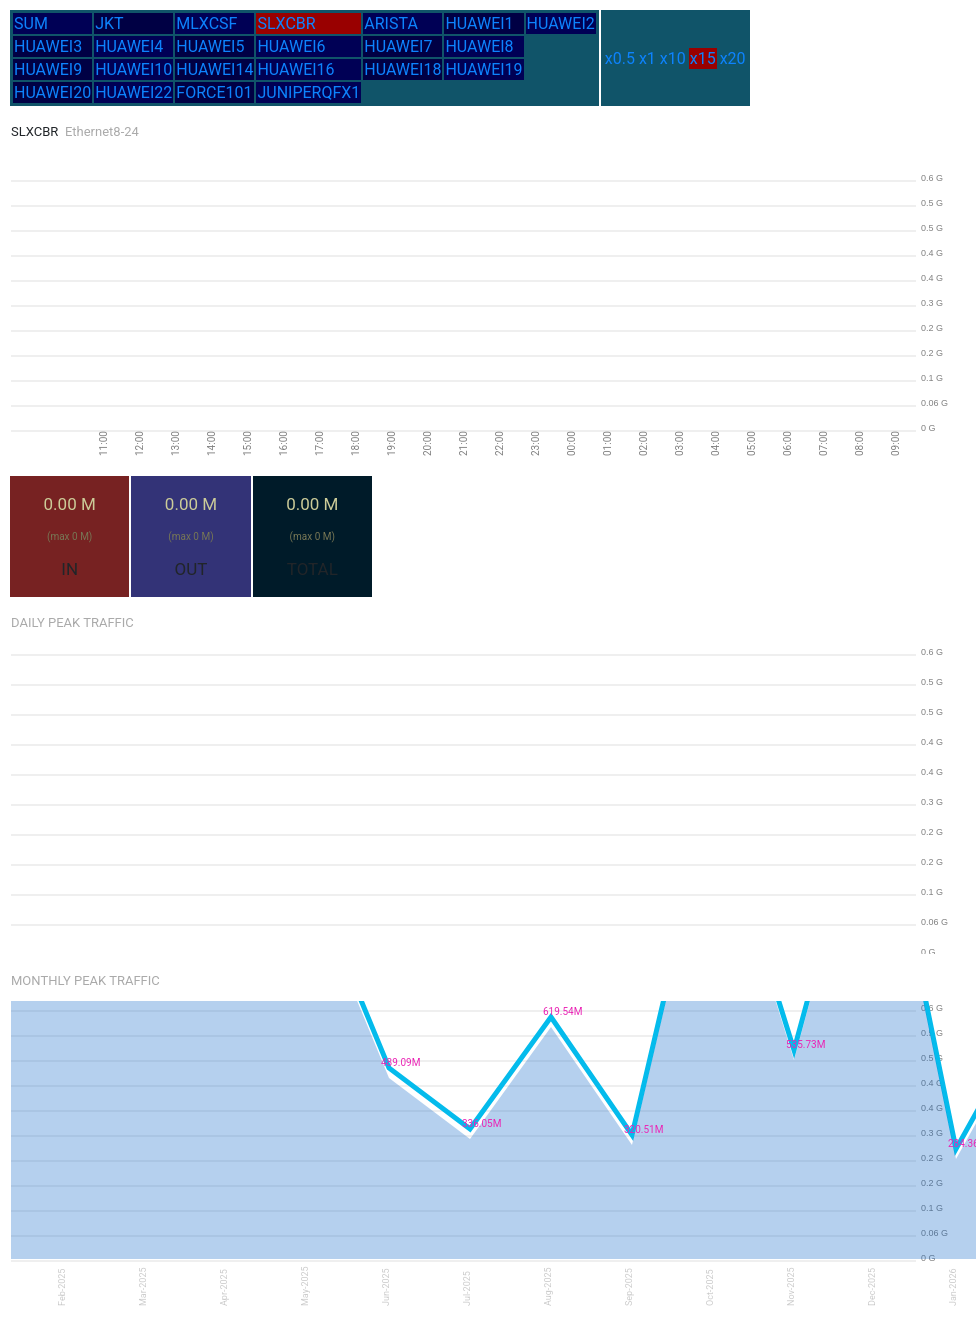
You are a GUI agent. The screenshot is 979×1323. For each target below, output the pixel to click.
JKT (109, 23)
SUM (31, 23)
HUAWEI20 (52, 92)
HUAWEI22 (133, 92)
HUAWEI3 (48, 46)
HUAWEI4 (129, 46)
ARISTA (391, 23)
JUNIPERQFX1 (308, 92)
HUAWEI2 (561, 23)
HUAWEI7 (398, 46)
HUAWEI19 (483, 69)
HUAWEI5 (210, 46)
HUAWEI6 (291, 46)
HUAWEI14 (214, 69)
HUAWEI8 (479, 46)
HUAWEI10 (133, 69)
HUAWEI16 (295, 69)
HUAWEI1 (479, 23)
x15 (703, 58)
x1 (647, 58)
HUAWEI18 (402, 69)
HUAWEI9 (48, 69)
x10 (673, 58)
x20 (733, 58)
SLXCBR (286, 23)
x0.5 (620, 58)
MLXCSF (206, 23)
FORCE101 (214, 92)
